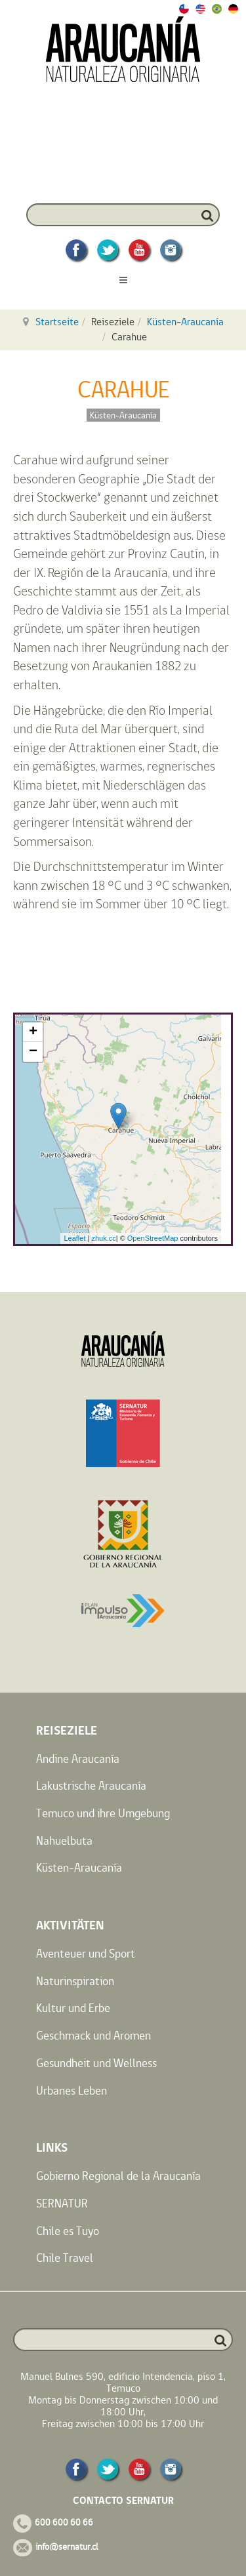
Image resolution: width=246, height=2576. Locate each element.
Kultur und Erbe (73, 2008)
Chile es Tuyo (67, 2231)
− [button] (33, 1052)
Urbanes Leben (71, 2090)
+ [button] (33, 1032)
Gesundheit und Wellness (96, 2063)
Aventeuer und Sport (85, 1953)
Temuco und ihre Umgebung (103, 1813)
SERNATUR (62, 2203)
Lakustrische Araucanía (91, 1785)
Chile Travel (64, 2257)
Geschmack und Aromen (93, 2035)
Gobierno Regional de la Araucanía (118, 2176)
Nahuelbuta (64, 1840)
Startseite (57, 321)
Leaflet (74, 1238)
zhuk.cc (103, 1238)
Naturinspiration (75, 1981)
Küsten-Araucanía (185, 321)
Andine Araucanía (77, 1758)
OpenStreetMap (152, 1238)
